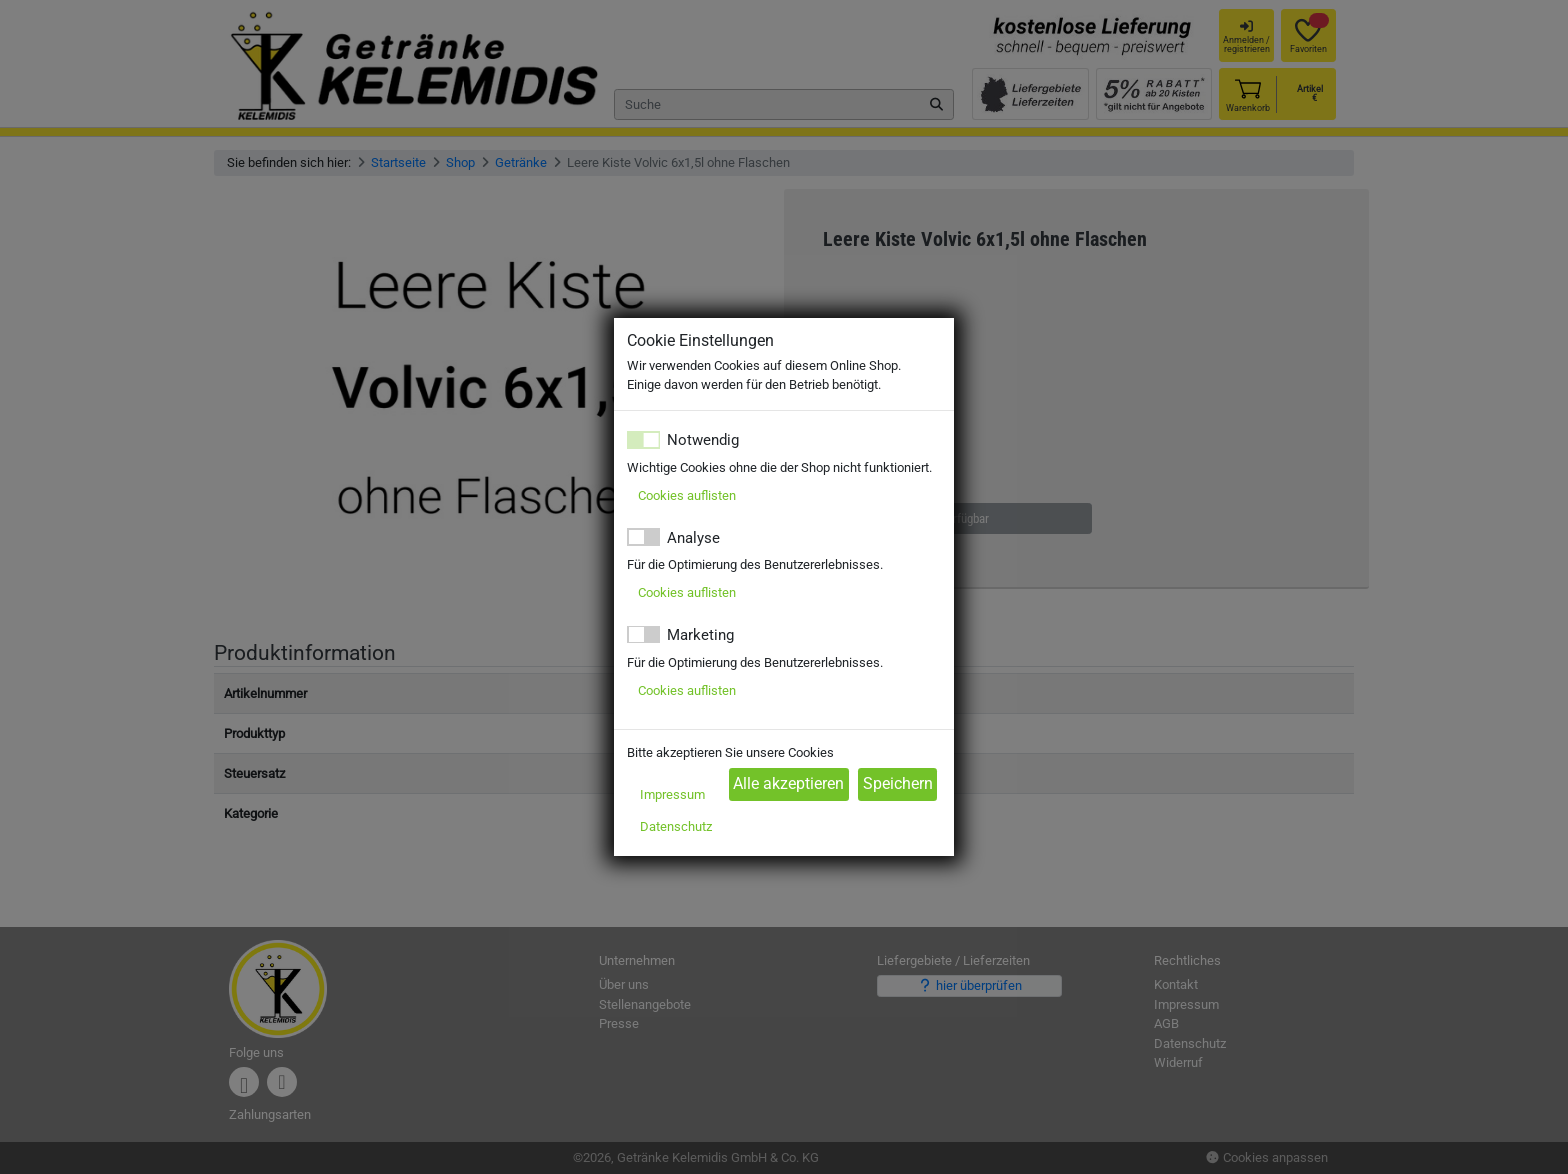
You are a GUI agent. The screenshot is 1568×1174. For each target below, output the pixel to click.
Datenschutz (676, 826)
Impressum (672, 794)
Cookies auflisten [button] (687, 495)
